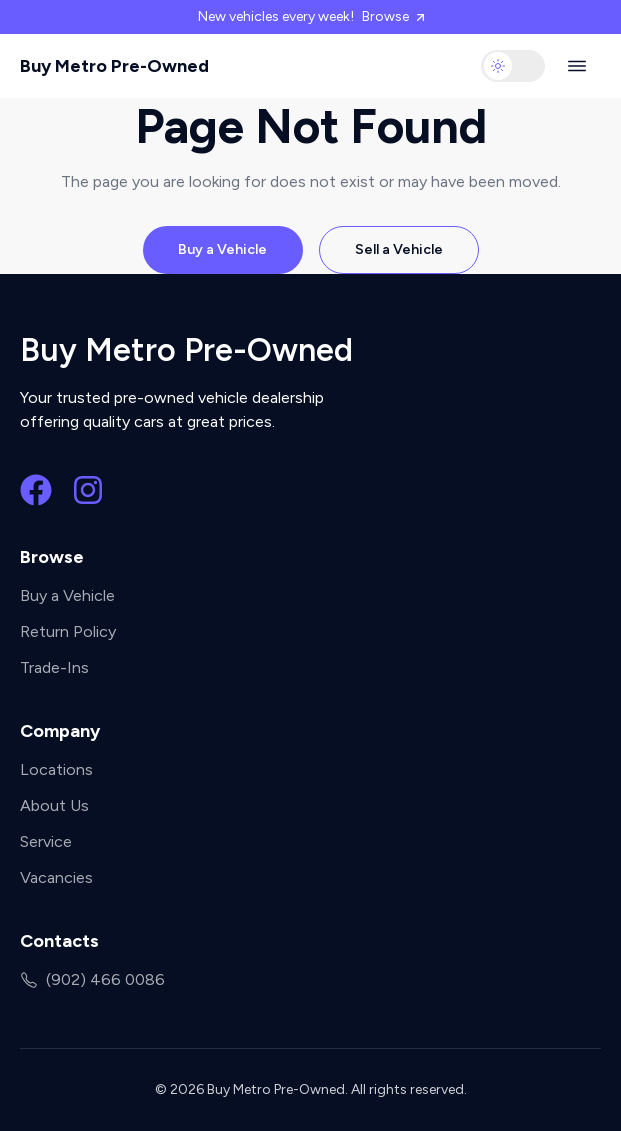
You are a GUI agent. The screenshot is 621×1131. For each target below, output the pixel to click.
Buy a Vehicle (222, 249)
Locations (56, 769)
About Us (54, 805)
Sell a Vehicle (399, 249)
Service (46, 841)
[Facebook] (36, 490)
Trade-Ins (54, 667)
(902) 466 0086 (92, 979)
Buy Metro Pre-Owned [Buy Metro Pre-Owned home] (114, 66)
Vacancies (56, 877)
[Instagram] (88, 490)
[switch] (513, 66)
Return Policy (68, 631)
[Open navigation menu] (577, 66)
